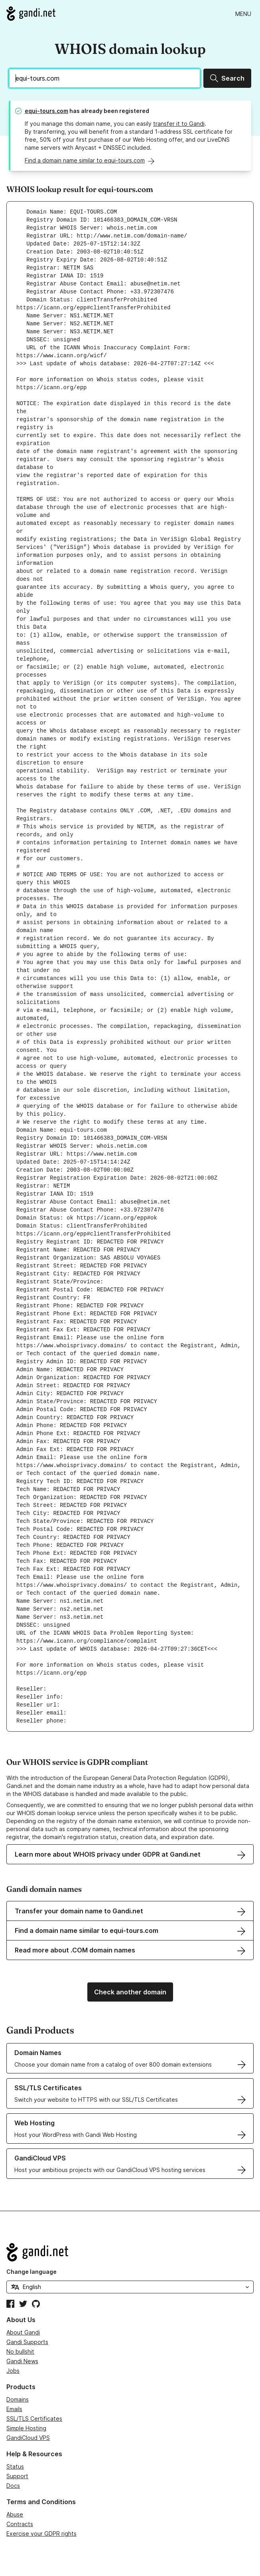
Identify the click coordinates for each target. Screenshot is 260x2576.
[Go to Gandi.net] (30, 13)
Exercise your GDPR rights (41, 2533)
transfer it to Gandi (179, 123)
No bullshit (20, 2351)
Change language (31, 2271)
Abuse (14, 2514)
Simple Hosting (26, 2428)
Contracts (19, 2524)
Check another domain (130, 1992)
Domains (17, 2399)
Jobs (13, 2370)
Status (15, 2466)
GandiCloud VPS (28, 2437)
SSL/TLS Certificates (34, 2418)
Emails (14, 2409)
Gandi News (22, 2361)
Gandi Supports (27, 2341)
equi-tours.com (46, 110)
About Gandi (23, 2332)
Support (17, 2476)
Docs (13, 2485)
